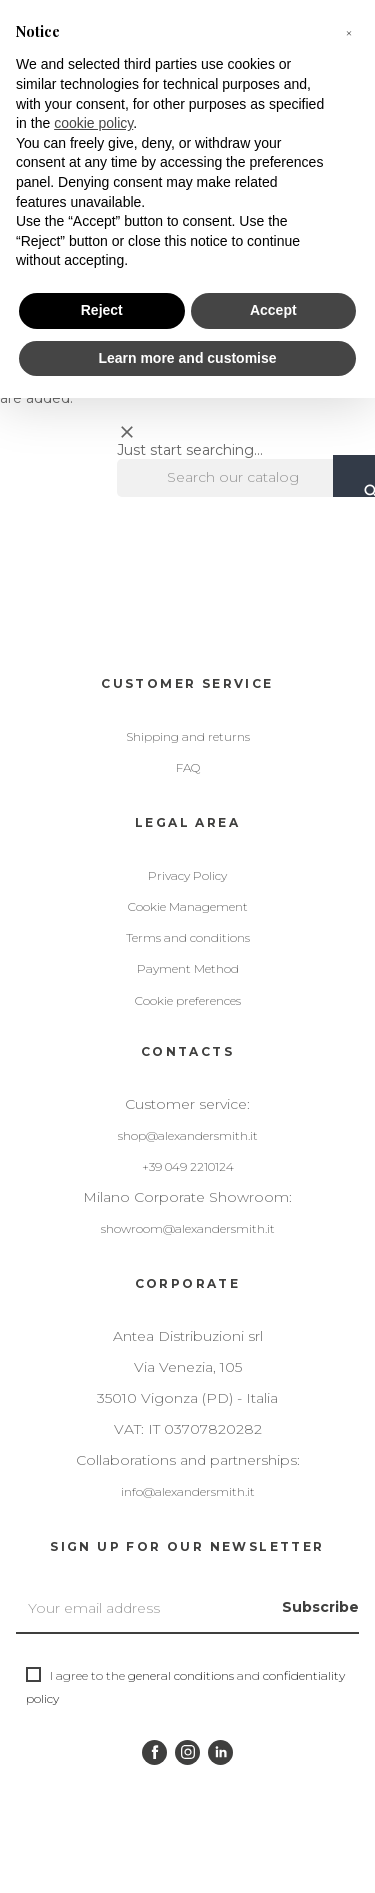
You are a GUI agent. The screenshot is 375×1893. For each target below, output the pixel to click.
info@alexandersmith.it (188, 1491)
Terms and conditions (188, 937)
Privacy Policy (187, 875)
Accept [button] (273, 310)
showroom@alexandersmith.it (188, 1228)
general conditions (181, 1675)
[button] (349, 32)
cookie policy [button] (93, 123)
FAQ (188, 767)
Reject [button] (102, 310)
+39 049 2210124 (188, 1166)
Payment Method (188, 968)
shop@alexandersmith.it (188, 1135)
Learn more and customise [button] (187, 358)
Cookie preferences (188, 1000)
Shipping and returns (188, 736)
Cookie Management (188, 906)
